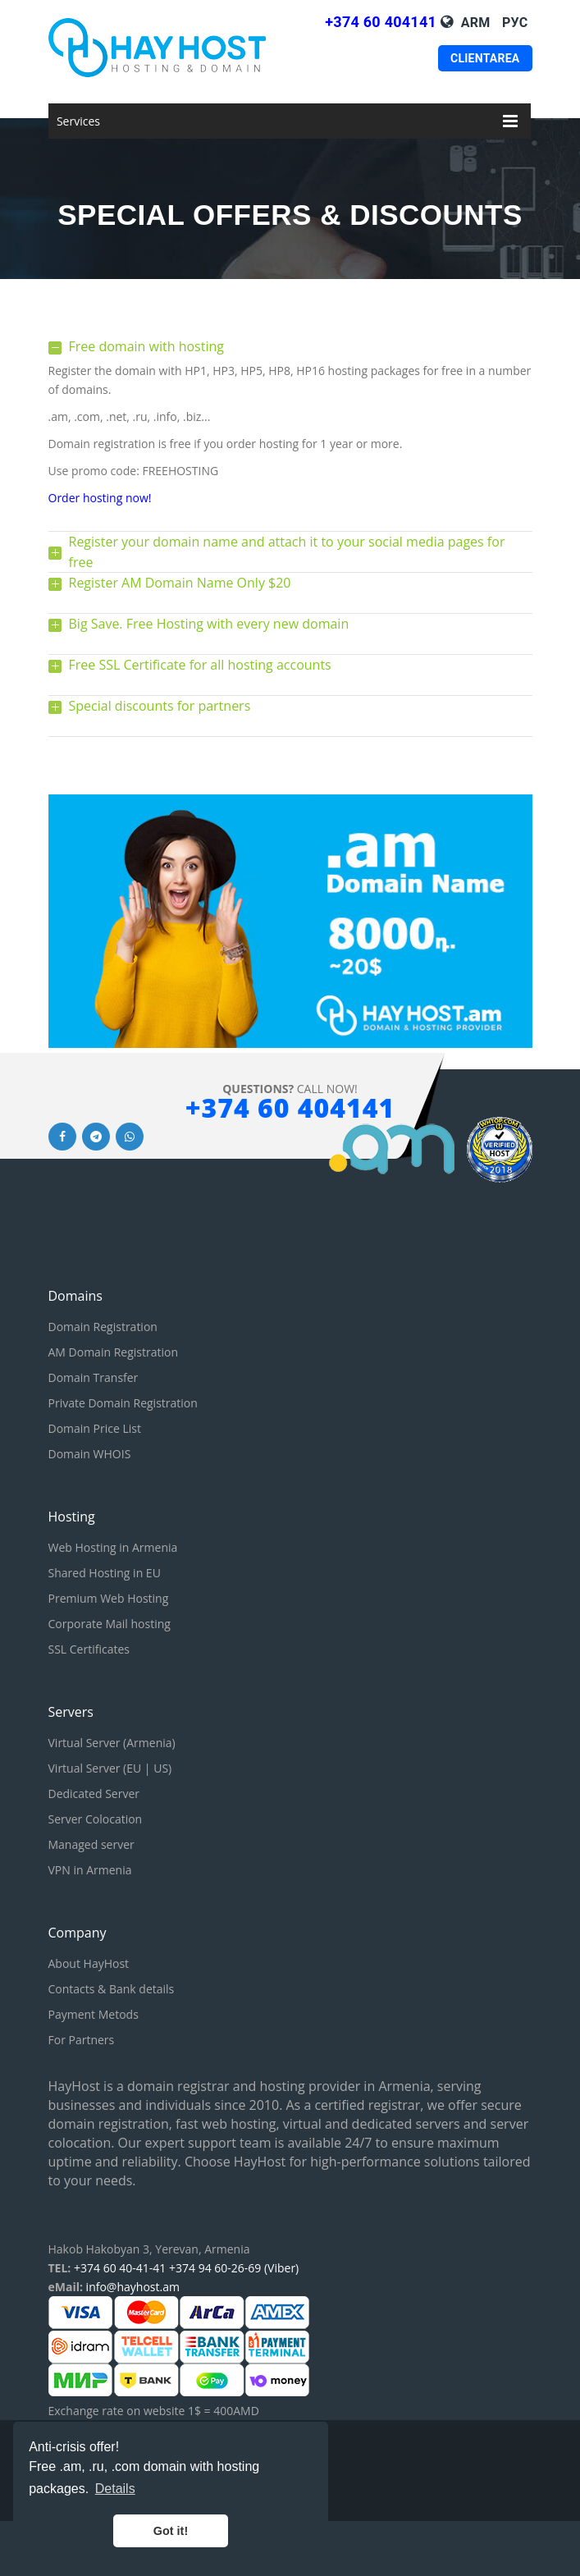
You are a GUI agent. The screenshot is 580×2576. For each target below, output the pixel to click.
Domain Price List (94, 1428)
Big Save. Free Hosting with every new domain (198, 624)
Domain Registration (103, 1326)
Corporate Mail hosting (109, 1623)
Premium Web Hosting (108, 1598)
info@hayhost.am (133, 2287)
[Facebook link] (62, 1134)
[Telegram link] (96, 1134)
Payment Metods (93, 2014)
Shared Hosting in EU (104, 1573)
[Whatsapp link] (130, 1134)
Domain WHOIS (89, 1454)
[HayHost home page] (178, 47)
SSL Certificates (89, 1649)
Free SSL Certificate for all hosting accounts (189, 665)
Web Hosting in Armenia (113, 1547)
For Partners (81, 2040)
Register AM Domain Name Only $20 (169, 583)
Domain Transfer (93, 1377)
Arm (476, 22)
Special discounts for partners (149, 706)
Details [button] (115, 2489)
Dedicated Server (94, 1793)
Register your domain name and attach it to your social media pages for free (276, 552)
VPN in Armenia (90, 1870)
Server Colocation (95, 1819)
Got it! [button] (170, 2530)
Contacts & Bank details (111, 1989)
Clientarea (485, 58)
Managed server (91, 1844)
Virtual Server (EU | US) (110, 1768)
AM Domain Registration (113, 1352)
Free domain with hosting (136, 346)
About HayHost (89, 1963)
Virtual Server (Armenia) (112, 1742)
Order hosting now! (100, 498)
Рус (514, 22)
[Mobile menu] (510, 121)
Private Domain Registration (123, 1403)
